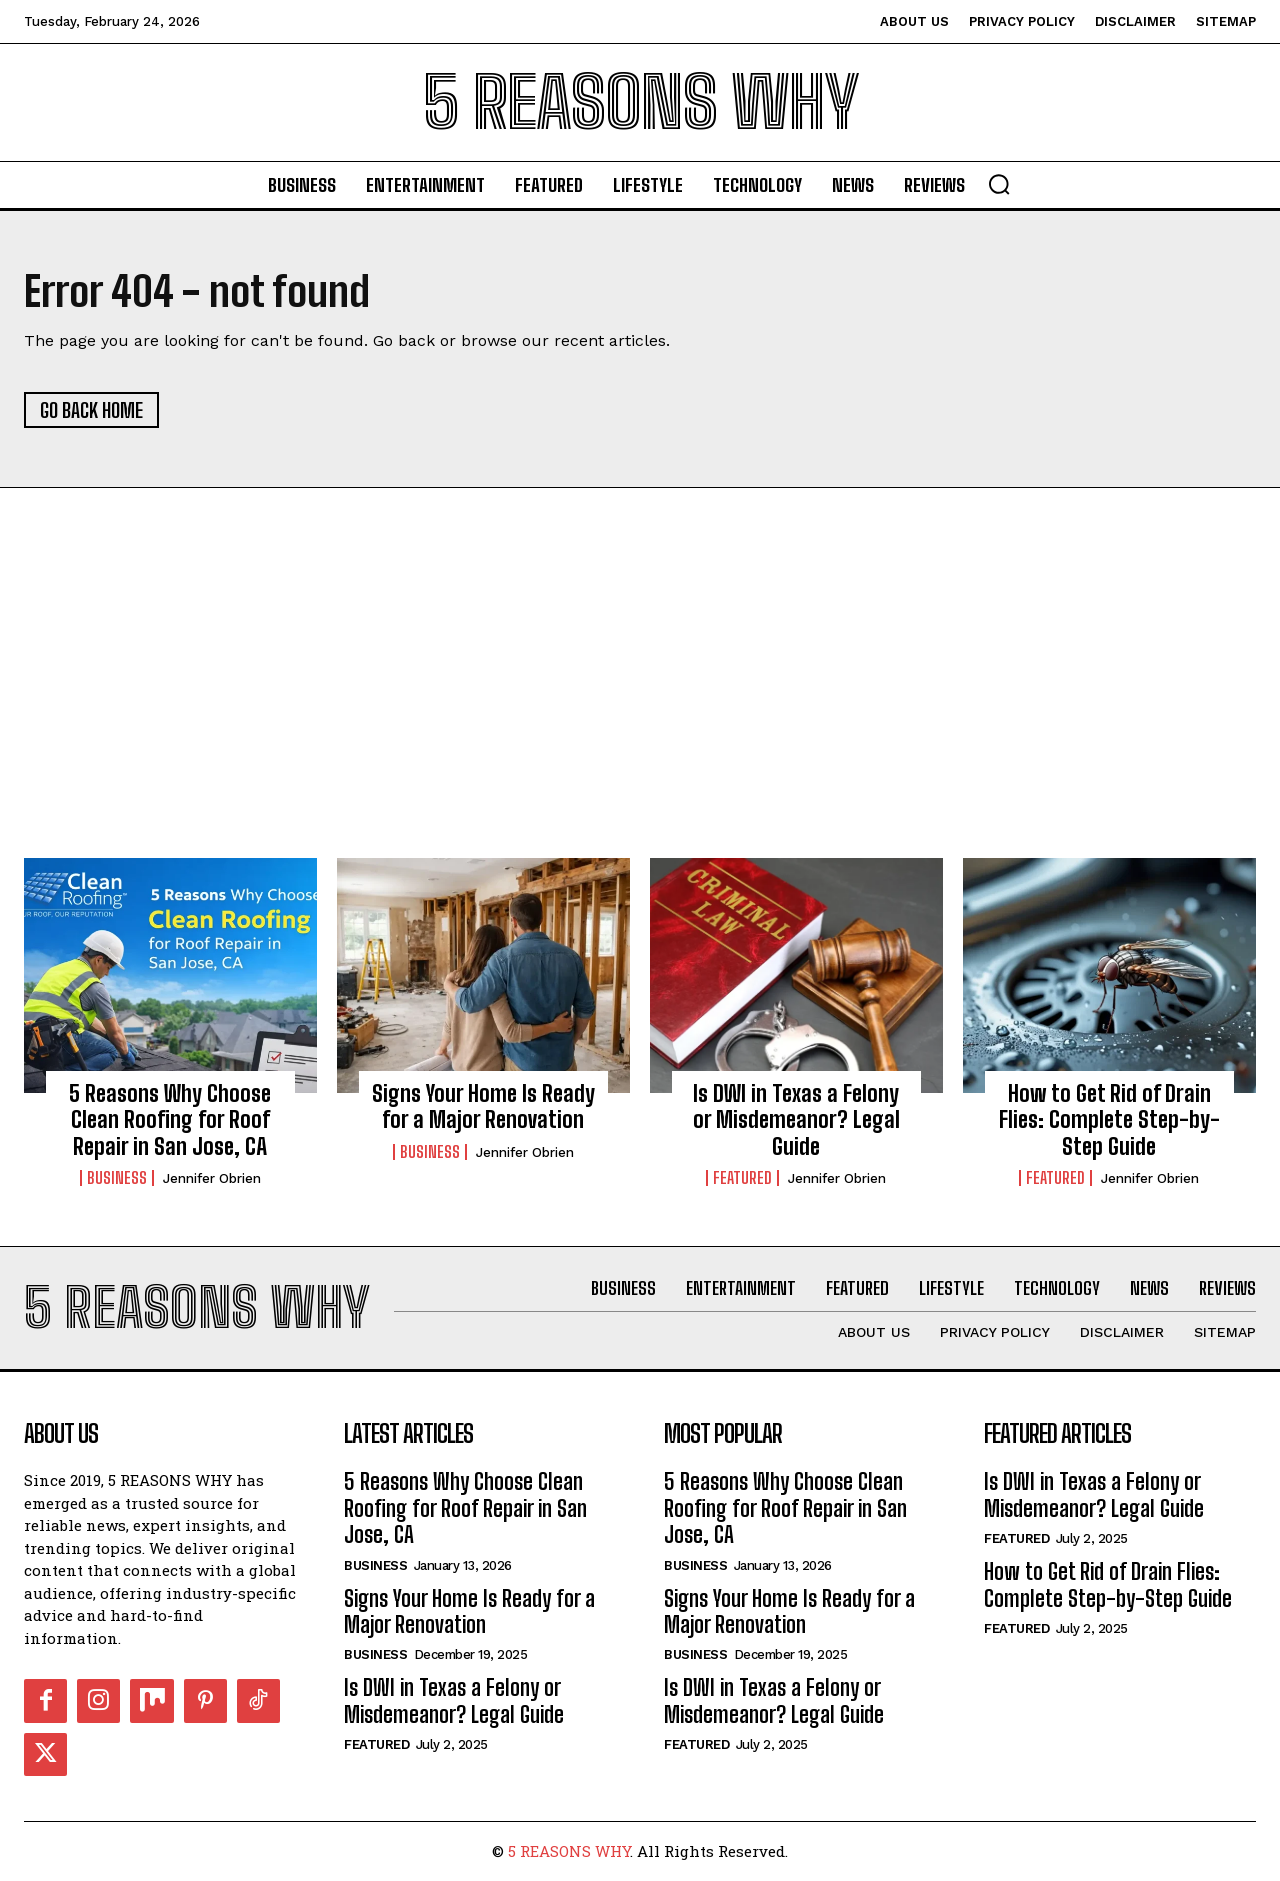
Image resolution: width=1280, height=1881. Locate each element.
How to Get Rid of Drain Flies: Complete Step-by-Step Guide (1109, 1120)
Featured (742, 1179)
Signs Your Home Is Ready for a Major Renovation (483, 1106)
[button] (999, 184)
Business (117, 1179)
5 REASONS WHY (569, 1852)
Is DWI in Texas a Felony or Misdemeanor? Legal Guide (796, 1120)
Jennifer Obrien (212, 1179)
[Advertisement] (640, 709)
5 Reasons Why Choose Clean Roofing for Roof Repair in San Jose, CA (170, 1120)
